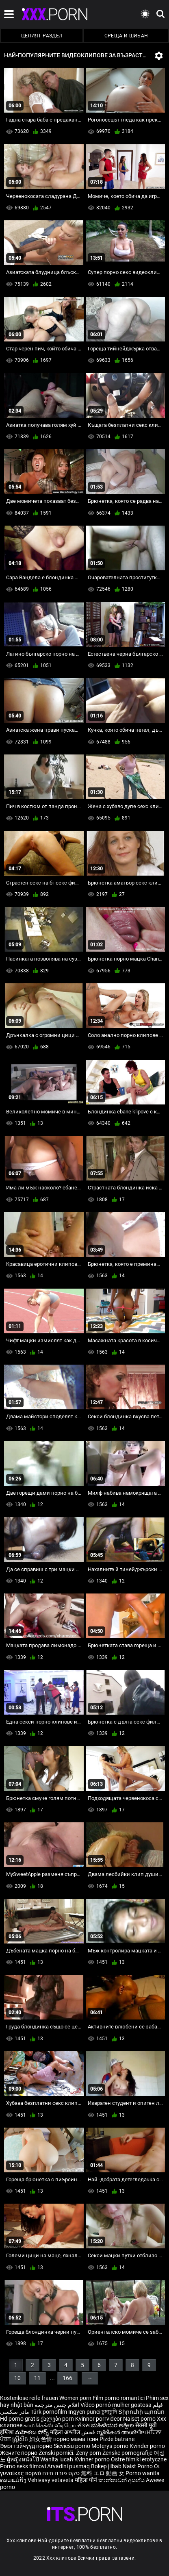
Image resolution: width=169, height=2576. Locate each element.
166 (67, 2378)
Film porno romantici (119, 2398)
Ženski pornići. (57, 2453)
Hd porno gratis (19, 2418)
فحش (88, 2432)
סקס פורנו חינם (61, 2473)
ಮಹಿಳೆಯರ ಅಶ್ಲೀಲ (113, 2425)
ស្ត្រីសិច (20, 2439)
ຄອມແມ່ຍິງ (14, 2480)
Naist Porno (138, 2466)
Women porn (76, 2398)
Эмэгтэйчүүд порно (27, 2446)
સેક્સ (83, 2425)
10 (17, 2378)
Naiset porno (140, 2418)
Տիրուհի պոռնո (141, 2412)
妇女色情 (41, 2439)
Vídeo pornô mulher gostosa (116, 2405)
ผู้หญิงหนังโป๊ (23, 2459)
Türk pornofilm (48, 2412)
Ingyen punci (84, 2412)
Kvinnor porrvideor (99, 2418)
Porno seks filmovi (23, 2466)
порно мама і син (75, 2439)
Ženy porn (89, 2453)
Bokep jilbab (106, 2466)
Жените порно (19, 2453)
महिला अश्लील (65, 2432)
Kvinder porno (147, 2446)
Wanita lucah (57, 2459)
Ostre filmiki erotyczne (139, 2459)
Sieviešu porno (72, 2446)
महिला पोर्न (86, 2480)
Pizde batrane (117, 2439)
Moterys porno (110, 2446)
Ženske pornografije (128, 2453)
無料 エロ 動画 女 (102, 2473)
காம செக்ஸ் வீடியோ (50, 2425)
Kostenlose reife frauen (29, 2398)
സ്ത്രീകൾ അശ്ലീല (121, 2432)
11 (37, 2378)
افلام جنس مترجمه (57, 2405)
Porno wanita (143, 2473)
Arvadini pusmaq (69, 2466)
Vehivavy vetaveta (51, 2480)
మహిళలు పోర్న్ (32, 2432)
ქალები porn (58, 2418)
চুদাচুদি (109, 2412)
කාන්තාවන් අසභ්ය (122, 2480)
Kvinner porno (92, 2459)
